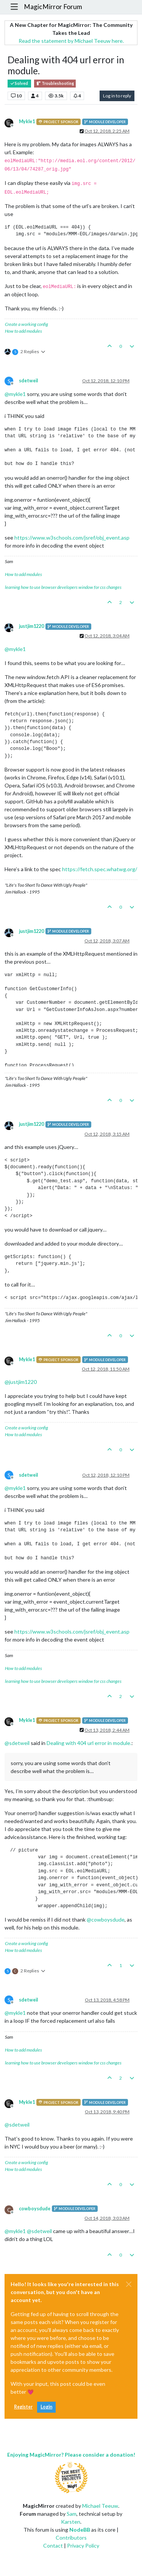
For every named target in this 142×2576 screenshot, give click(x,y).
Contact (53, 2545)
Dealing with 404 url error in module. (89, 1743)
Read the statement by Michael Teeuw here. (71, 41)
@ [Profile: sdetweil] (17, 1743)
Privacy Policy (83, 2545)
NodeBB (79, 2529)
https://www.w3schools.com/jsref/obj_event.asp (72, 537)
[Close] (128, 2284)
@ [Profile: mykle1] (15, 394)
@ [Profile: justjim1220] (21, 1382)
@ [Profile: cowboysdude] (106, 1919)
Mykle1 (27, 121)
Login (46, 2407)
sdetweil (28, 380)
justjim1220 (31, 626)
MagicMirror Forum (53, 7)
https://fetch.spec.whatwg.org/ (99, 869)
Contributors (71, 2537)
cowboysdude (34, 2208)
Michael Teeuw (100, 2505)
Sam (71, 2513)
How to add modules (23, 331)
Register (23, 2407)
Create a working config (26, 324)
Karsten (70, 2521)
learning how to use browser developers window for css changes (63, 587)
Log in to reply (117, 96)
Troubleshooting (55, 83)
